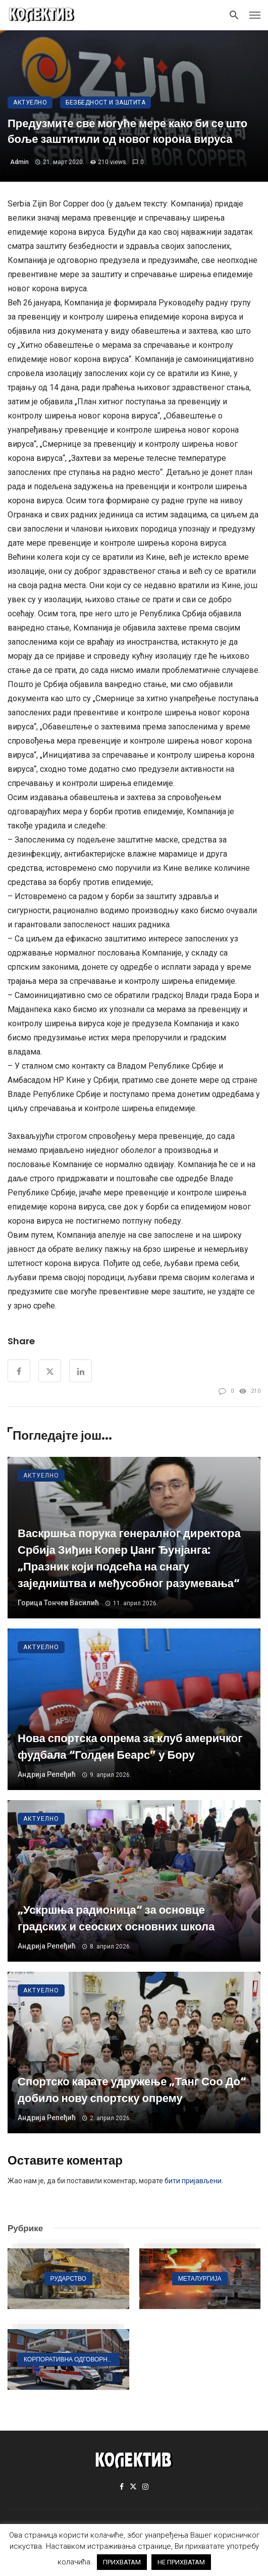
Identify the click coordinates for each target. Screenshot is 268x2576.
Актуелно (30, 102)
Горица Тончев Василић (58, 1603)
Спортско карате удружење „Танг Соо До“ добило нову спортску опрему (132, 2090)
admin (19, 162)
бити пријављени (193, 2181)
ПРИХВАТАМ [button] (122, 2562)
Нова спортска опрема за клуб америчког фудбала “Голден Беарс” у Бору (130, 1746)
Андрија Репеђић (47, 1774)
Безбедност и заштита (105, 102)
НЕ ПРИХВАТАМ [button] (181, 2562)
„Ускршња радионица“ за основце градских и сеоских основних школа (116, 1918)
